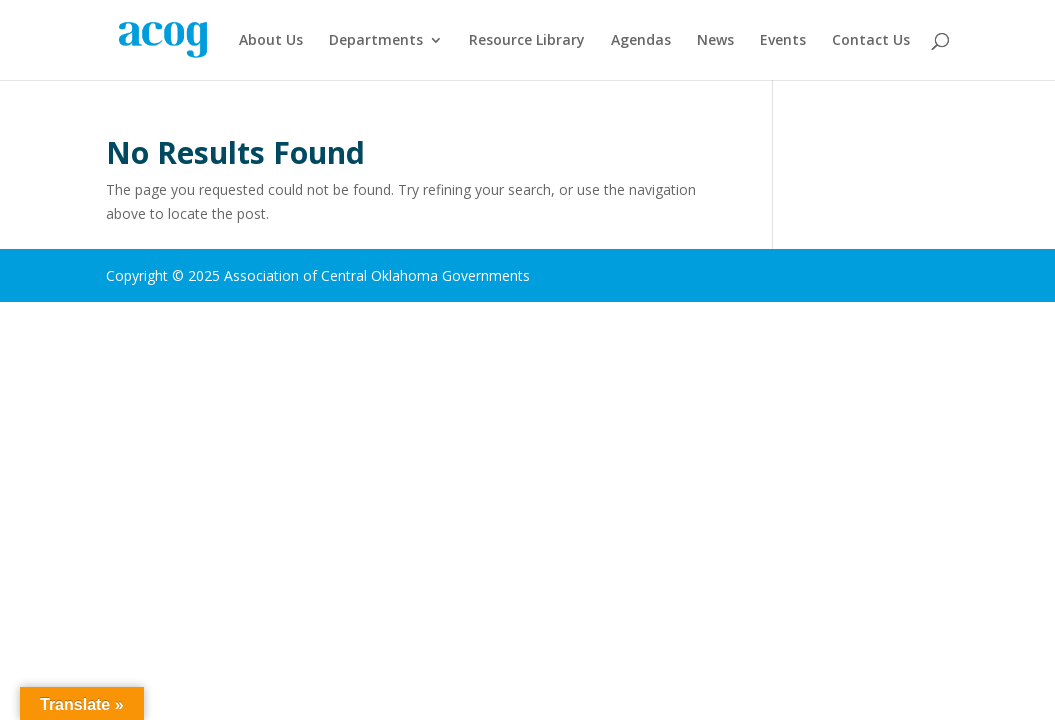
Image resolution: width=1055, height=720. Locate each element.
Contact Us (871, 41)
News (715, 41)
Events (783, 41)
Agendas (641, 41)
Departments (376, 41)
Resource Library (527, 41)
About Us (271, 41)
